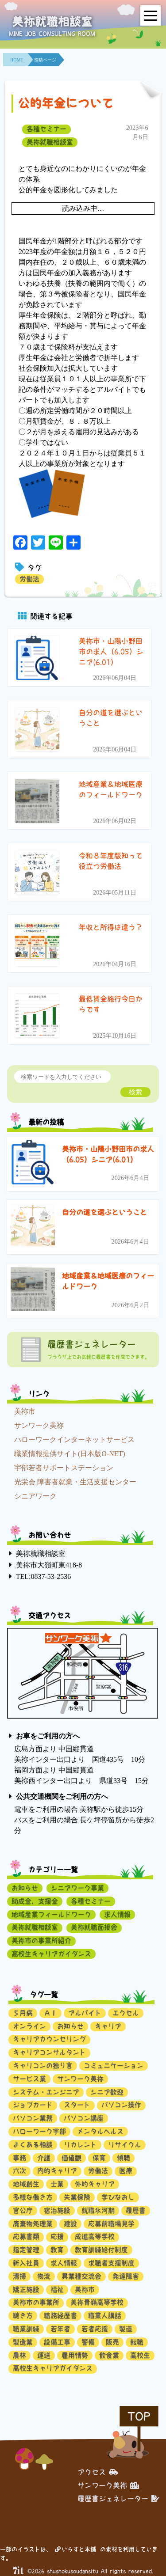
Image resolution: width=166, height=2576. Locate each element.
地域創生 (26, 2184)
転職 (136, 2342)
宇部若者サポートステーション (63, 1468)
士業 (57, 2184)
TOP (139, 2416)
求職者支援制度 (111, 2263)
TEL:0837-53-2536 (43, 1576)
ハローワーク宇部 (39, 2131)
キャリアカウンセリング (49, 2039)
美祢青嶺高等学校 (97, 2302)
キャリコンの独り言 (43, 2065)
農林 (19, 2355)
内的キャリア (57, 2170)
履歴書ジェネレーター (118, 2498)
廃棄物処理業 (33, 2223)
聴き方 (23, 2315)
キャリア (108, 2026)
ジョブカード (33, 2105)
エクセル (125, 2013)
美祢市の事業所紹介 (41, 1940)
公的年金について (65, 103)
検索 (135, 1092)
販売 (112, 2342)
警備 (88, 2342)
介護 (43, 2158)
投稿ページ (45, 59)
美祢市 (24, 1411)
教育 (57, 2249)
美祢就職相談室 (50, 142)
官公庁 (23, 2210)
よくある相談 (33, 2144)
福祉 (57, 2289)
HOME (16, 59)
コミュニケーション (113, 2065)
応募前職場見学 (111, 2223)
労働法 (29, 579)
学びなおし (118, 2197)
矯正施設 (26, 2289)
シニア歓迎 (107, 2092)
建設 (70, 2223)
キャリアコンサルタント (49, 2052)
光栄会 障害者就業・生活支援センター (75, 1482)
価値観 (71, 2158)
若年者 (60, 2329)
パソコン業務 (33, 2118)
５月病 (23, 2013)
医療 (125, 2170)
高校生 (140, 2355)
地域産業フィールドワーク (51, 1914)
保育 (99, 2158)
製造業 (23, 2342)
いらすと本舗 (75, 2549)
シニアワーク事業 (77, 1888)
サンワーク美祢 (39, 1425)
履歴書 (136, 2210)
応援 (57, 2236)
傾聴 (123, 2158)
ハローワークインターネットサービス (74, 1439)
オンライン (29, 2026)
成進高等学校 (95, 2236)
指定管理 (26, 2249)
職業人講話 (104, 2315)
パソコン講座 (84, 2118)
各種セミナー (46, 128)
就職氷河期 (98, 2210)
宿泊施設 (57, 2210)
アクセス (97, 2472)
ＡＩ (50, 2013)
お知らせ (25, 1888)
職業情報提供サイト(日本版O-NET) (69, 1453)
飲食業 (109, 2355)
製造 (125, 2329)
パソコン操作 (121, 2105)
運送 (43, 2355)
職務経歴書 (60, 2315)
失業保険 (77, 2197)
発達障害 (125, 2276)
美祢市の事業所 (36, 2302)
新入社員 (26, 2263)
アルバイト (84, 2013)
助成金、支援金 (35, 1901)
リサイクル (124, 2144)
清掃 (19, 2276)
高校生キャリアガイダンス (51, 1953)
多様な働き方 (33, 2197)
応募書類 (26, 2236)
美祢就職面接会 (94, 1927)
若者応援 (94, 2329)
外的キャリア (95, 2184)
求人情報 (117, 1914)
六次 (19, 2170)
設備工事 (57, 2342)
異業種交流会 (81, 2276)
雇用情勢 (75, 2355)
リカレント (80, 2144)
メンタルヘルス (100, 2131)
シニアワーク (35, 1496)
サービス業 (29, 2078)
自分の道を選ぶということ (104, 1212)
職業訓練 (26, 2329)
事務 (19, 2158)
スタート (77, 2105)
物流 (43, 2276)
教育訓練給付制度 (101, 2249)
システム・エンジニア (46, 2092)
